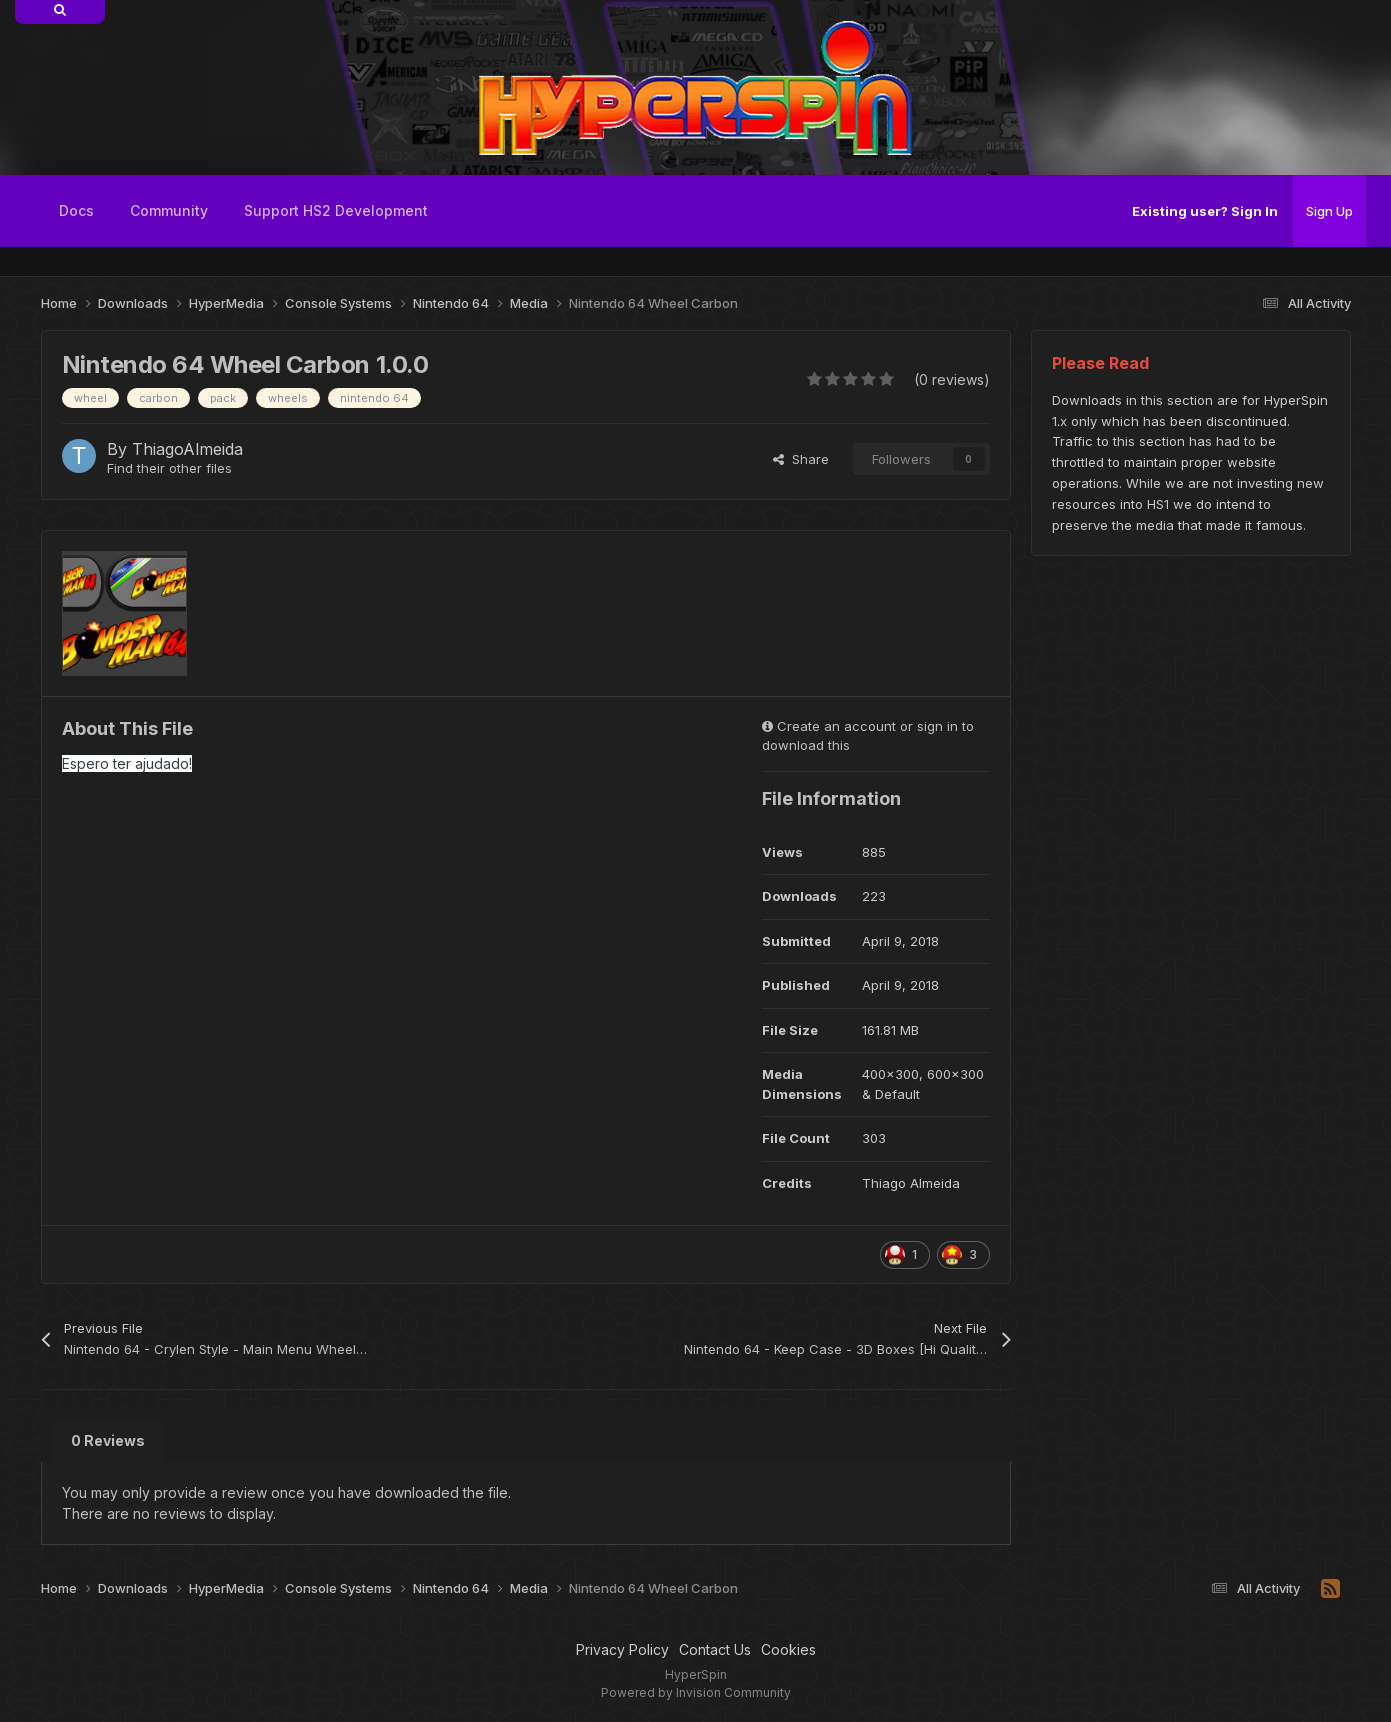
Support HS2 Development (336, 210)
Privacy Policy (622, 1649)
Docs (76, 210)
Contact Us (715, 1649)
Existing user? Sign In (1205, 211)
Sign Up (1329, 211)
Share (801, 459)
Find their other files (169, 468)
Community (169, 210)
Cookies (788, 1649)
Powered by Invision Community (696, 1692)
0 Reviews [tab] (108, 1440)
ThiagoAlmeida (187, 449)
